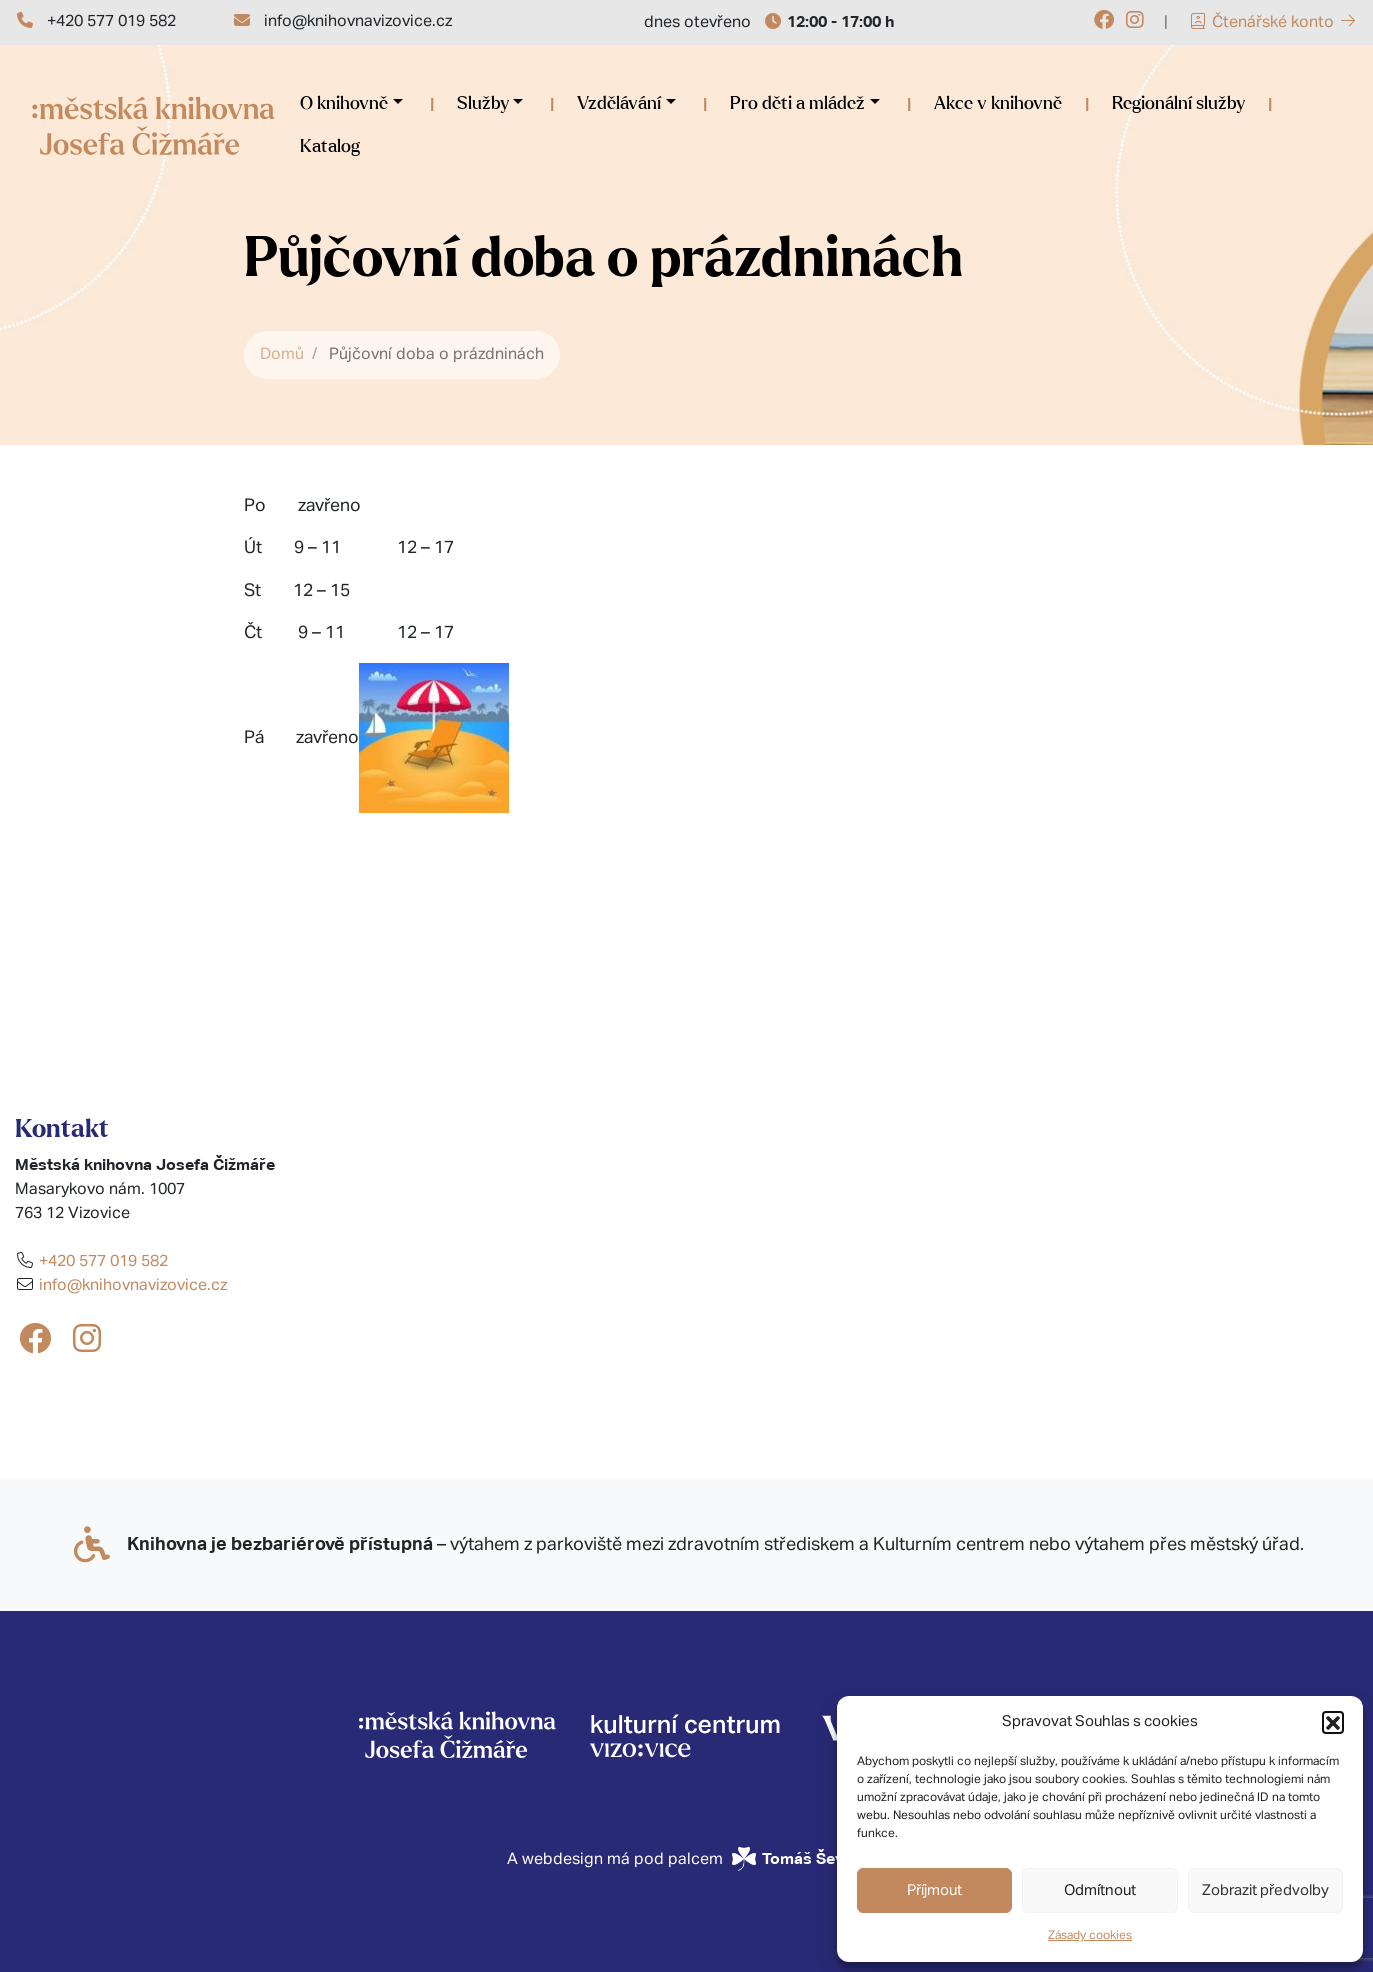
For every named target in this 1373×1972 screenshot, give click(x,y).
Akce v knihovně (998, 104)
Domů (282, 355)
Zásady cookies (1090, 1936)
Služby (483, 104)
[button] (1333, 1722)
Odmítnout (1100, 1890)
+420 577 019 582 (111, 22)
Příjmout (934, 1890)
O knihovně (344, 104)
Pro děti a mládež (797, 104)
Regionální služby (1178, 104)
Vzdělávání (619, 104)
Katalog (330, 147)
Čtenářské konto (1273, 23)
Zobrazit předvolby (1265, 1890)
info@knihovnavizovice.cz (358, 22)
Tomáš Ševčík (814, 1858)
